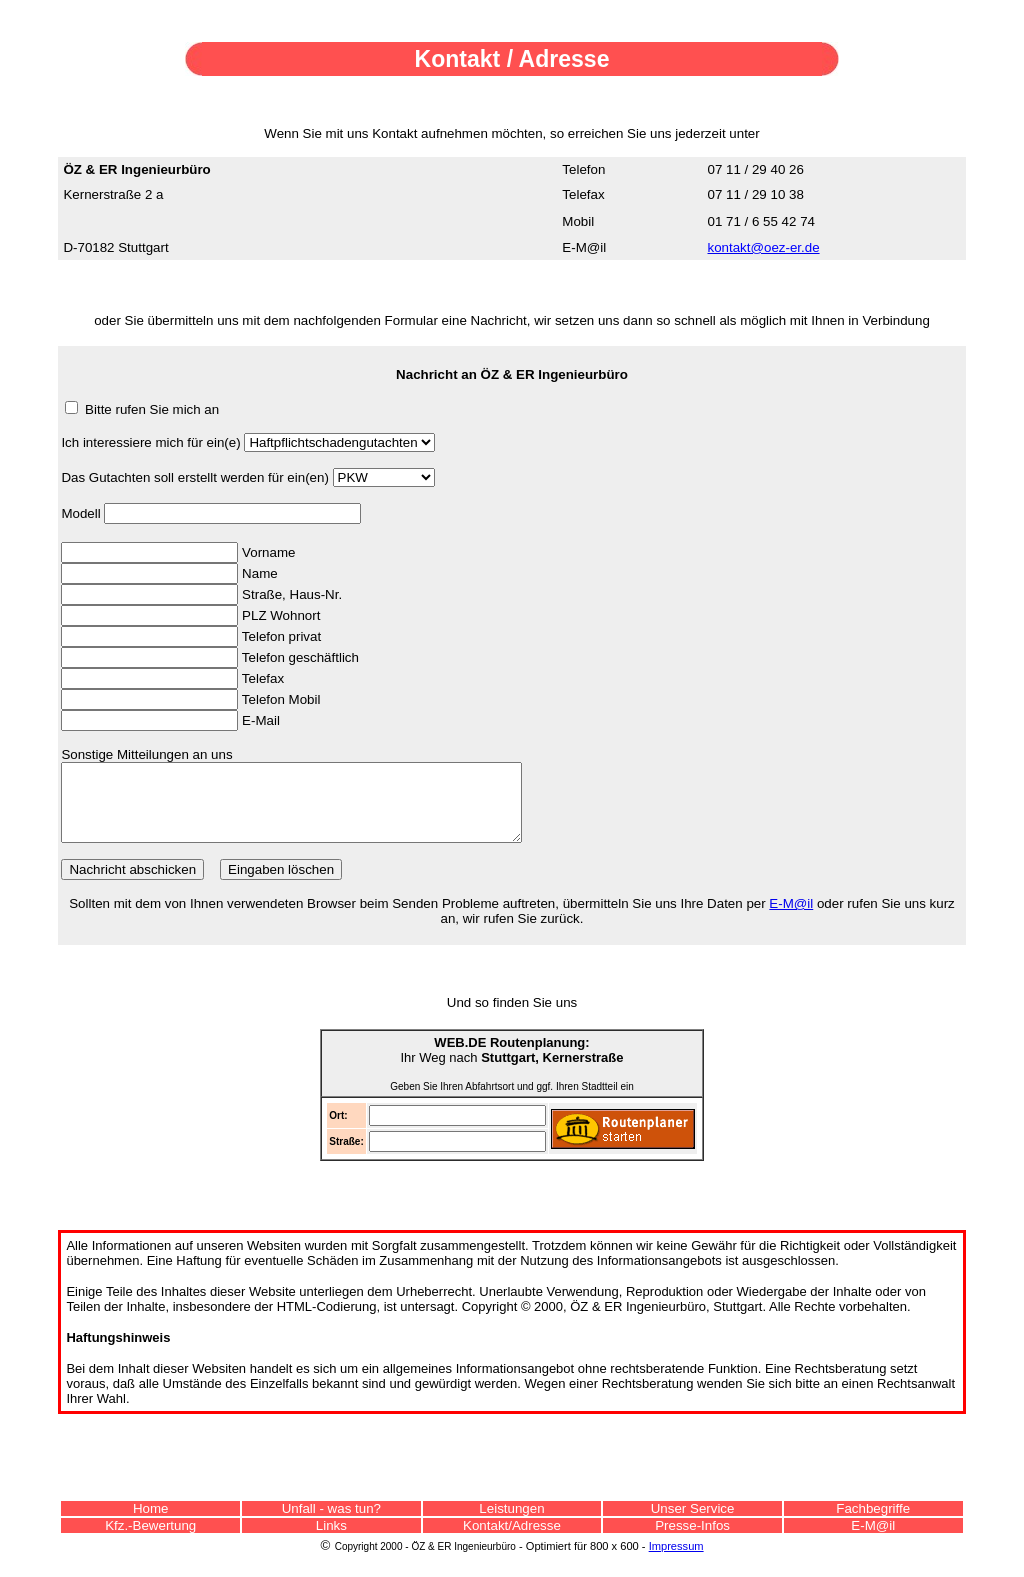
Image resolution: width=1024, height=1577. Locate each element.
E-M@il (791, 918)
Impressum (676, 1561)
